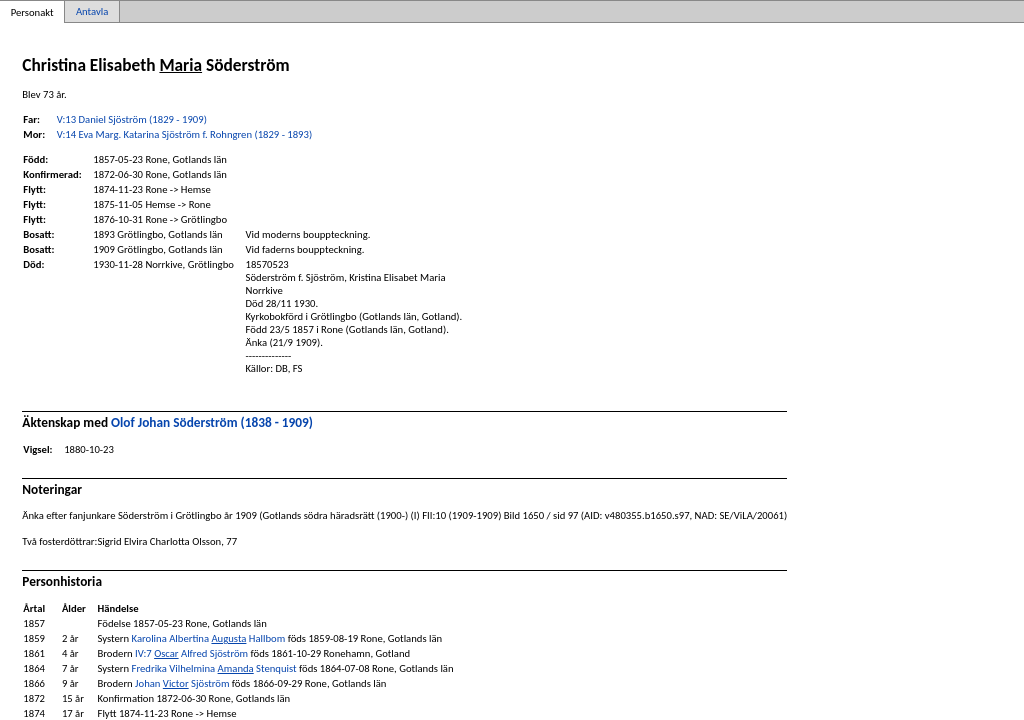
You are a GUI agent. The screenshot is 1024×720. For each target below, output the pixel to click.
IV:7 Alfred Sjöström (191, 653)
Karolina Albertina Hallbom (209, 638)
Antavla (92, 11)
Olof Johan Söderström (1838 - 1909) (212, 422)
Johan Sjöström (182, 683)
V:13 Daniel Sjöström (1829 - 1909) (132, 119)
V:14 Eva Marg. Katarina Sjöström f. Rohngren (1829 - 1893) (184, 134)
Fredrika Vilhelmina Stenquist (214, 668)
